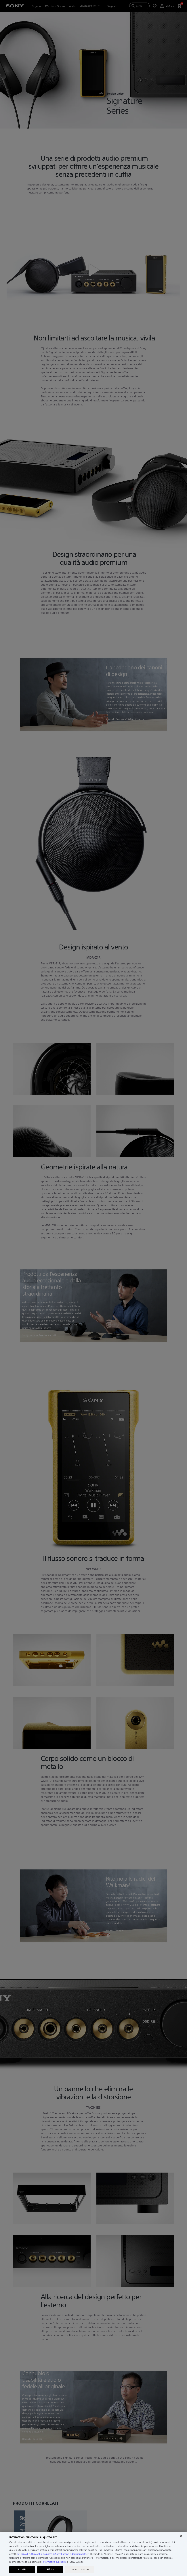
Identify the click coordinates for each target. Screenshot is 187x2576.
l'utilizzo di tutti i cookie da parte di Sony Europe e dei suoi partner (53, 2554)
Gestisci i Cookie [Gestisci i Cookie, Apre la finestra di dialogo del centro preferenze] (80, 2569)
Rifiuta (50, 2569)
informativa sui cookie (54, 2561)
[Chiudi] (181, 2536)
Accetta (22, 2569)
